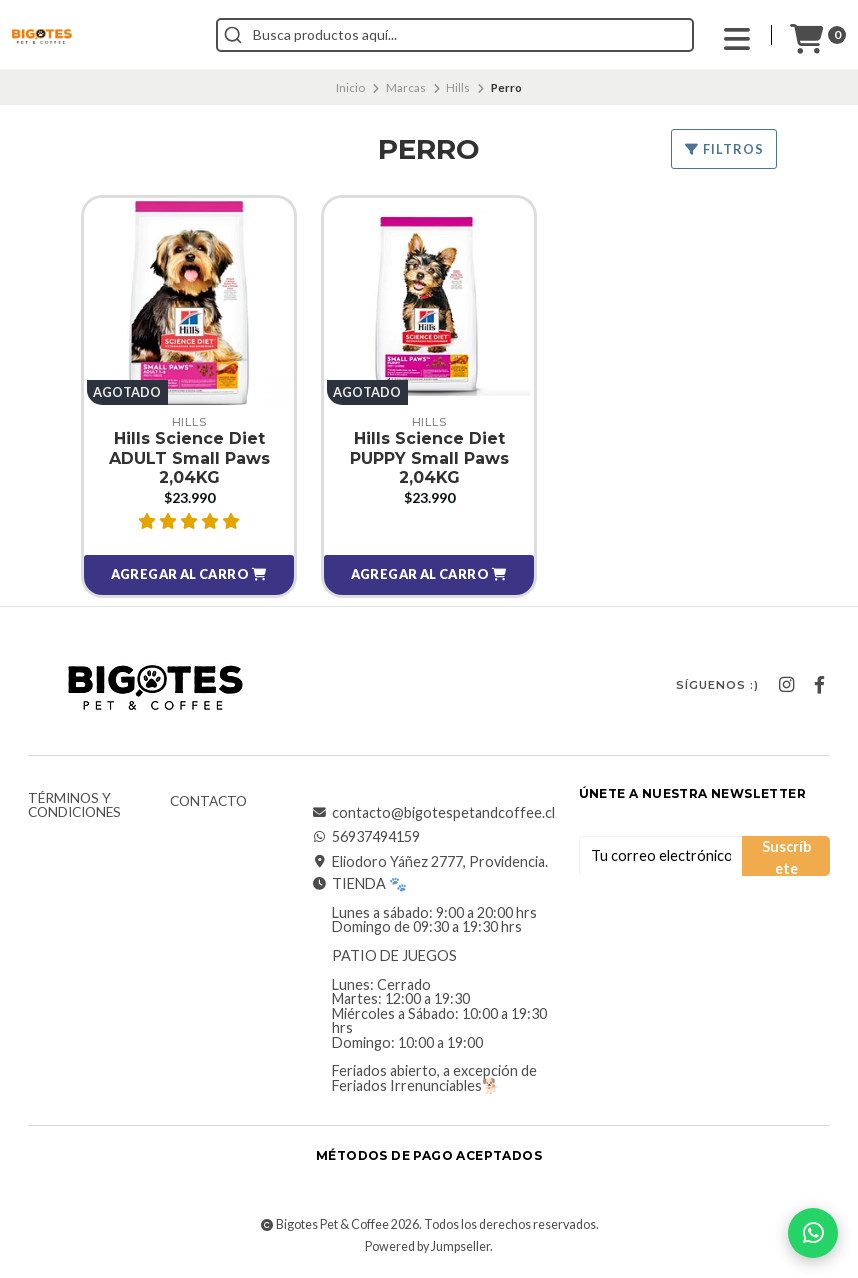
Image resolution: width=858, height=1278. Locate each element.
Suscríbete (786, 857)
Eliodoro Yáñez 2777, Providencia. (430, 862)
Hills (458, 87)
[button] (189, 575)
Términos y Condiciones (74, 805)
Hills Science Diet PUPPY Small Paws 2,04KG (429, 457)
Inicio (350, 87)
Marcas (406, 87)
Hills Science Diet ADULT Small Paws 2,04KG (189, 457)
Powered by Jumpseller (427, 1246)
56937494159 (366, 837)
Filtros (724, 149)
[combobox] (455, 35)
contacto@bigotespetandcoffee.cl (433, 813)
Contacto (208, 802)
